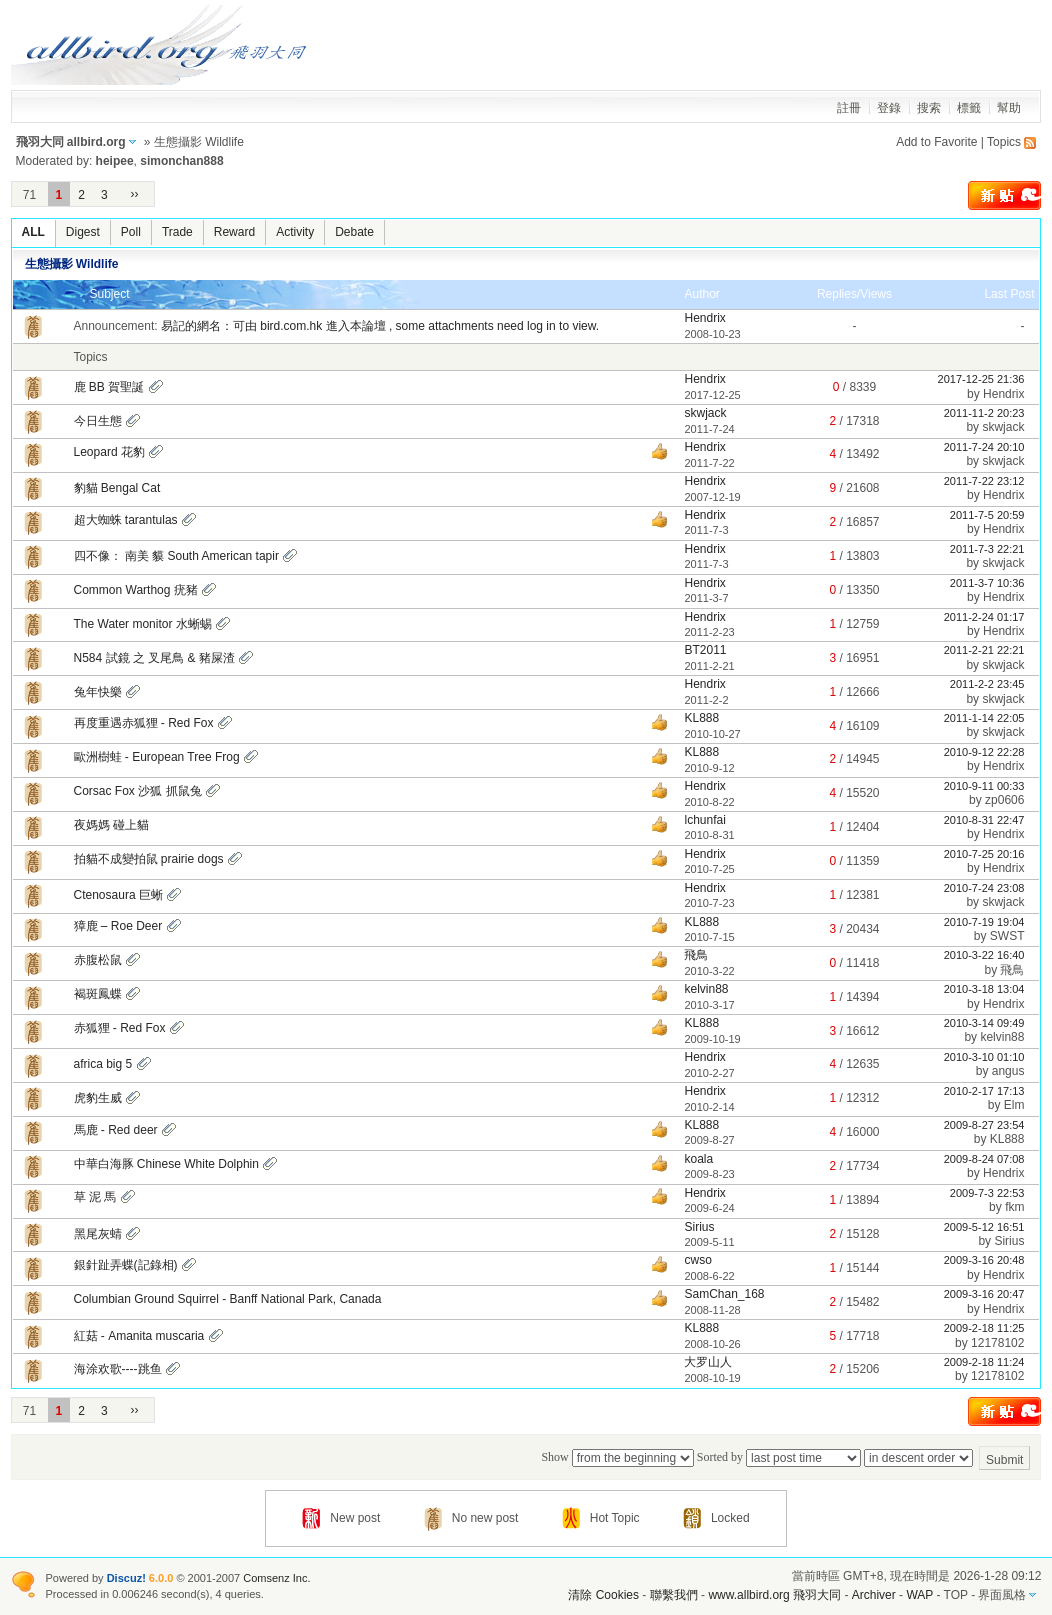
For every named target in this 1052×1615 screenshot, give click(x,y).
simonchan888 (181, 161)
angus (1008, 1071)
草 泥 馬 (95, 1197)
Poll (131, 232)
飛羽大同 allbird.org (71, 142)
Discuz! (126, 1578)
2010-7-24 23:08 (984, 888)
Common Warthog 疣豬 (136, 590)
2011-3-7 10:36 (987, 583)
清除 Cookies (603, 1595)
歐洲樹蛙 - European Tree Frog (157, 757)
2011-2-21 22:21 (984, 650)
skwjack (705, 413)
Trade (177, 232)
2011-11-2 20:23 (984, 413)
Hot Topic (601, 1518)
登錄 (889, 108)
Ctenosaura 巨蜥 (118, 895)
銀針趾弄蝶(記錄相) (126, 1265)
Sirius (699, 1227)
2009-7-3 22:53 (987, 1193)
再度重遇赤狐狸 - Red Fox (144, 723)
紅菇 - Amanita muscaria (139, 1336)
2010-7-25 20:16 (984, 854)
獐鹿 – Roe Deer (118, 926)
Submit (1004, 1460)
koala (698, 1159)
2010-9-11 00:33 (984, 786)
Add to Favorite (936, 142)
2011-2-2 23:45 (987, 684)
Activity (295, 232)
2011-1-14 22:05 (984, 718)
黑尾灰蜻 (98, 1234)
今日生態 (98, 421)
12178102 (997, 1343)
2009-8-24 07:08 (984, 1159)
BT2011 (705, 650)
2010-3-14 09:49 (984, 1023)
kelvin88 (706, 989)
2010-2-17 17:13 (984, 1091)
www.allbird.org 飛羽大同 (776, 1595)
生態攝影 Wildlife (72, 264)
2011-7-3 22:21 (987, 549)
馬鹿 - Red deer (116, 1130)
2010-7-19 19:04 (984, 922)
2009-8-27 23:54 (984, 1125)
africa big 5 (103, 1064)
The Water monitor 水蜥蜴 (143, 624)
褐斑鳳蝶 (98, 994)
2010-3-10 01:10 (984, 1057)
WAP (919, 1595)
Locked (716, 1518)
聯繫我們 (674, 1595)
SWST (1007, 936)
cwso (697, 1260)
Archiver (874, 1595)
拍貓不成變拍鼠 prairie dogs (149, 859)
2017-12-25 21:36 (981, 379)
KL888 (701, 718)
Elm (1014, 1105)
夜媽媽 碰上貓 (111, 825)
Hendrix (704, 318)
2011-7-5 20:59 (987, 515)
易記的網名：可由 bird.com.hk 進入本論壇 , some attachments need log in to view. (380, 326)
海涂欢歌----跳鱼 (118, 1369)
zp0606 (1004, 800)
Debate (354, 232)
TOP (956, 1595)
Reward (234, 232)
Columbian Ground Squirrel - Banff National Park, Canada (228, 1299)
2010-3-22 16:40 (984, 955)
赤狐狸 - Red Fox (120, 1028)
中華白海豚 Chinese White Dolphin (166, 1164)
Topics (1004, 142)
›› (135, 194)
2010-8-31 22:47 (984, 820)
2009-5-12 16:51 (984, 1227)
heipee (115, 161)
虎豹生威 (98, 1098)
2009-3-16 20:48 (984, 1260)
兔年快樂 (98, 692)
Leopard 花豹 (109, 452)
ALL (33, 232)
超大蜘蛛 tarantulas (126, 520)
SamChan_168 (724, 1294)
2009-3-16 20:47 (984, 1294)
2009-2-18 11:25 (984, 1328)
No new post (471, 1518)
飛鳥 (696, 955)
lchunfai (704, 820)
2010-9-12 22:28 (984, 752)
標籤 (969, 108)
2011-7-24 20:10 (984, 447)
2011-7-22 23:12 (984, 481)
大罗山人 (708, 1362)
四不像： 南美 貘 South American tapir (176, 556)
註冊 (849, 108)
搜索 (929, 108)
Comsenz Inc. (276, 1578)
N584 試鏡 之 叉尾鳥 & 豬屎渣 (154, 658)
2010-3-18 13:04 (984, 989)
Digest (83, 232)
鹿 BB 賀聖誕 (109, 387)
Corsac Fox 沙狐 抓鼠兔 (138, 791)
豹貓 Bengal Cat (117, 488)
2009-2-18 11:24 (984, 1362)
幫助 (1009, 108)
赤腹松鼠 (98, 960)
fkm (1014, 1207)
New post (341, 1518)
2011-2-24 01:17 (984, 617)
